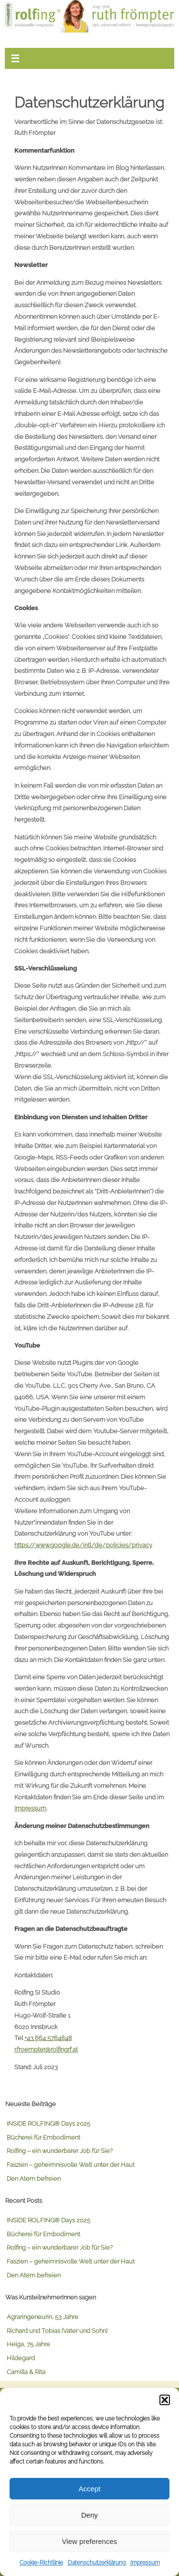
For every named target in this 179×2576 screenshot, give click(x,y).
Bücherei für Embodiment (43, 2137)
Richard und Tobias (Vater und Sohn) (57, 2330)
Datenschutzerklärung (97, 2562)
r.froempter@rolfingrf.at (46, 2049)
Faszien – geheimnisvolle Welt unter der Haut (71, 2164)
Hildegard (21, 2358)
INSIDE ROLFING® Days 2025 (48, 2123)
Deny (89, 2515)
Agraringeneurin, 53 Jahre (42, 2316)
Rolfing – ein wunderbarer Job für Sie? (60, 2150)
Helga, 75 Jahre (28, 2344)
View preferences (89, 2541)
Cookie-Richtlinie (41, 2562)
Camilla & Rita (26, 2371)
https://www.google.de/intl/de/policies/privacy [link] (83, 1545)
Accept (90, 2489)
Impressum (145, 2562)
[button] (164, 2400)
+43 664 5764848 (48, 2037)
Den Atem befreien (34, 2178)
